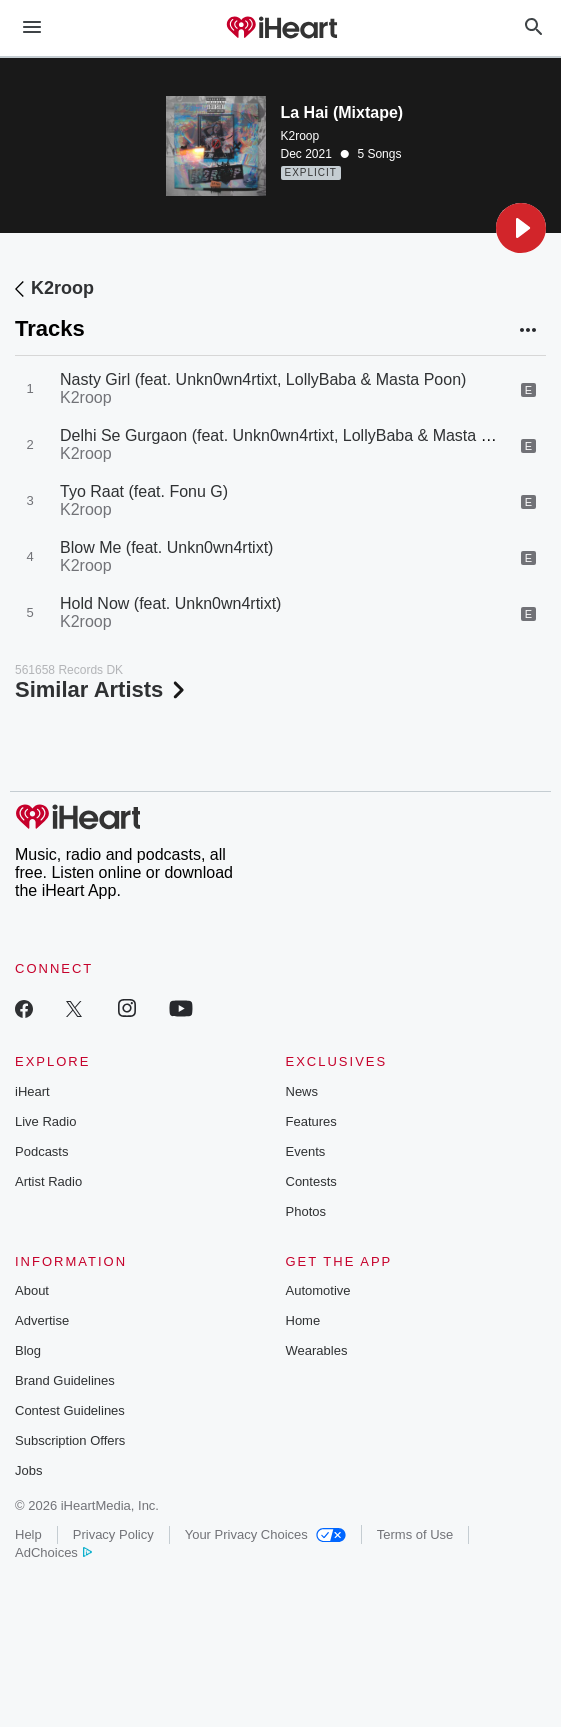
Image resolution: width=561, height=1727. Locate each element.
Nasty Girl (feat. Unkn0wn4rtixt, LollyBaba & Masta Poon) (263, 379)
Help (28, 1534)
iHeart (32, 1091)
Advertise (42, 1320)
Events (306, 1151)
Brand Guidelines (65, 1380)
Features (311, 1121)
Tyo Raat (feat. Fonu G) (144, 491)
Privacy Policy (113, 1534)
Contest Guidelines (70, 1410)
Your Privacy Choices (265, 1534)
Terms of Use (415, 1534)
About (32, 1290)
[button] (521, 228)
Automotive (318, 1290)
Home (303, 1320)
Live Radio (45, 1121)
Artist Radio (48, 1181)
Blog (28, 1350)
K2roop (300, 136)
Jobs (28, 1470)
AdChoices (53, 1552)
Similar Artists (102, 689)
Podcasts (41, 1151)
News (302, 1091)
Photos (306, 1211)
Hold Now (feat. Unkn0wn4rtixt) (170, 603)
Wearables (317, 1350)
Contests (311, 1181)
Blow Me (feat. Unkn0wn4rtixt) (166, 547)
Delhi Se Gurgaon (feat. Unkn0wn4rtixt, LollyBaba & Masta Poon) (291, 435)
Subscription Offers (70, 1440)
